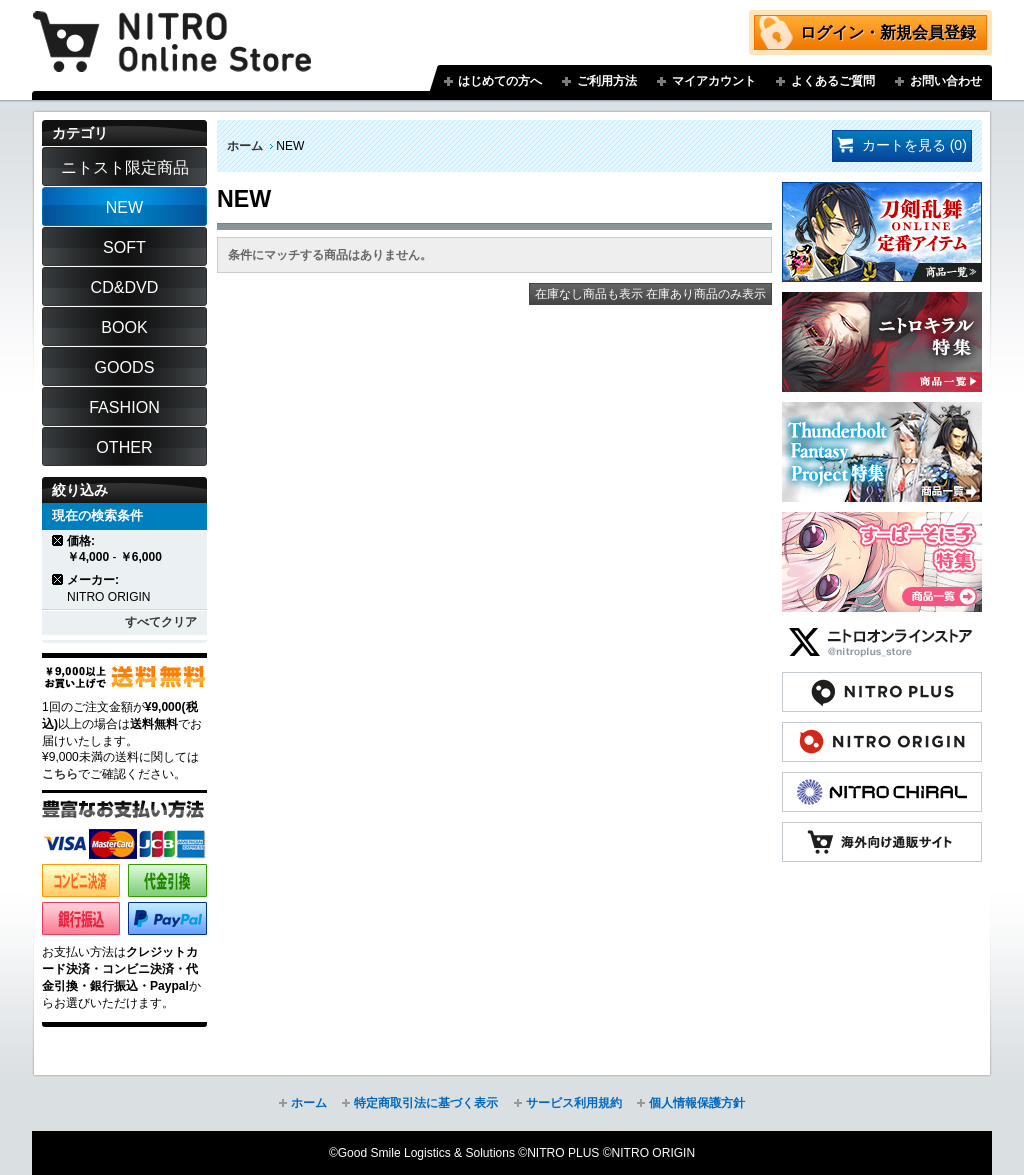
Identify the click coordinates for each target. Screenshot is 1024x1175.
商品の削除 (58, 540)
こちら (60, 774)
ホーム (245, 146)
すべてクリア (161, 622)
